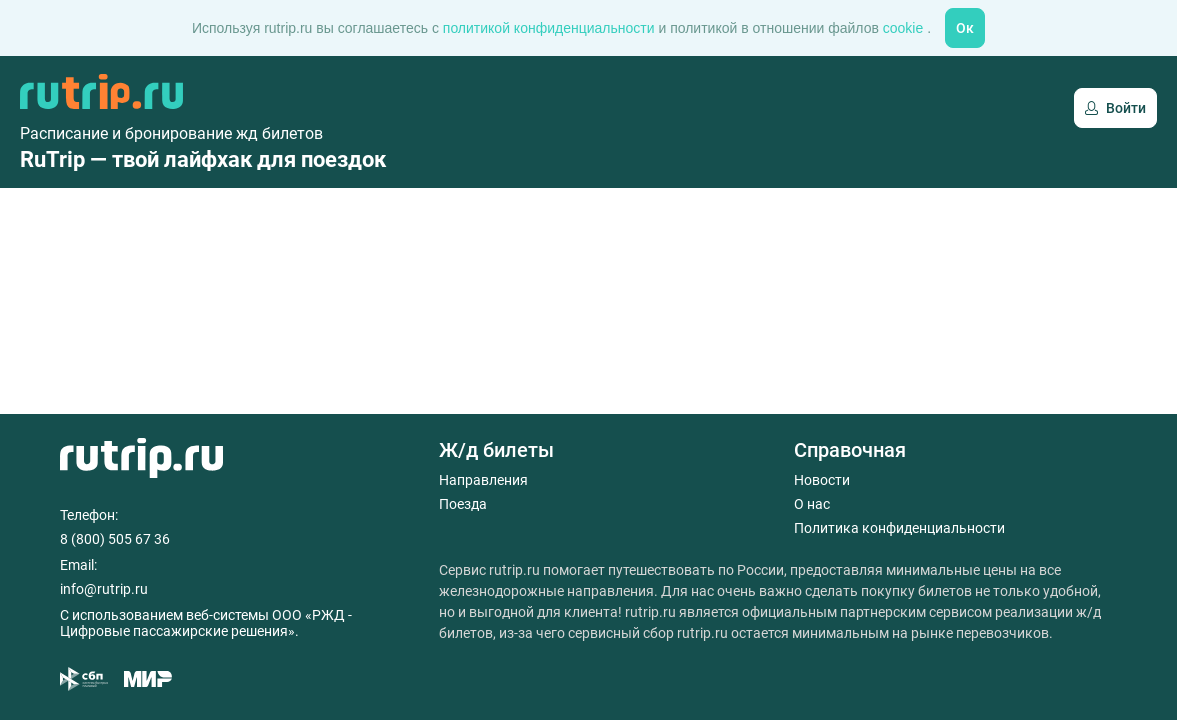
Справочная (850, 450)
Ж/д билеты (496, 450)
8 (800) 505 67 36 (115, 539)
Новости (822, 480)
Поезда (463, 504)
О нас (812, 504)
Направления (483, 480)
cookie (905, 28)
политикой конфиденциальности (551, 28)
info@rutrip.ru (104, 589)
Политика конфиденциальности (899, 528)
